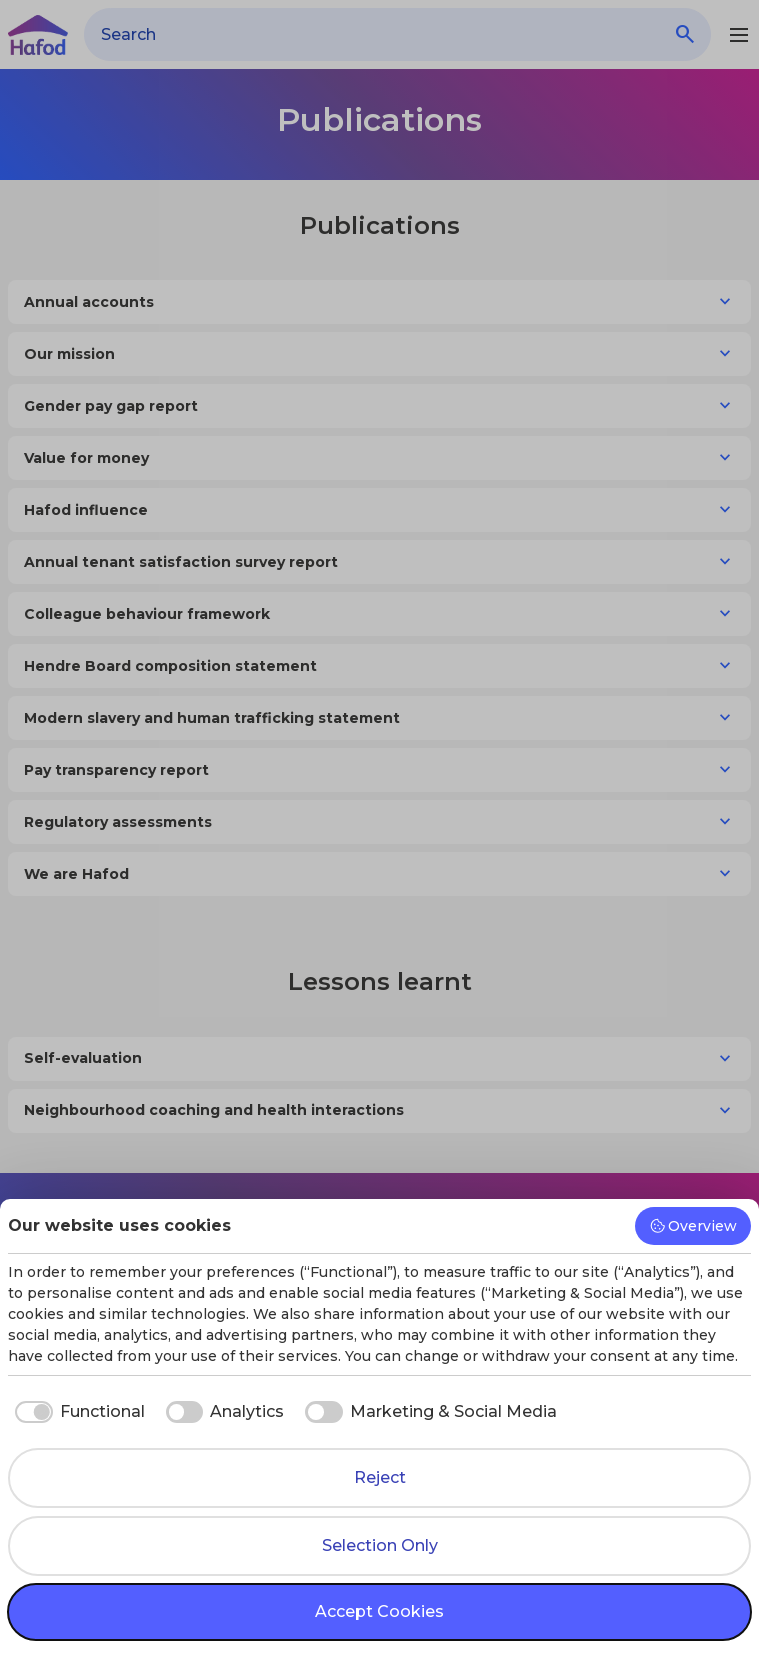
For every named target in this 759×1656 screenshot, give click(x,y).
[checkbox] (76, 1412)
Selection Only (380, 1545)
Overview (693, 1226)
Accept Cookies (379, 1611)
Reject (380, 1477)
